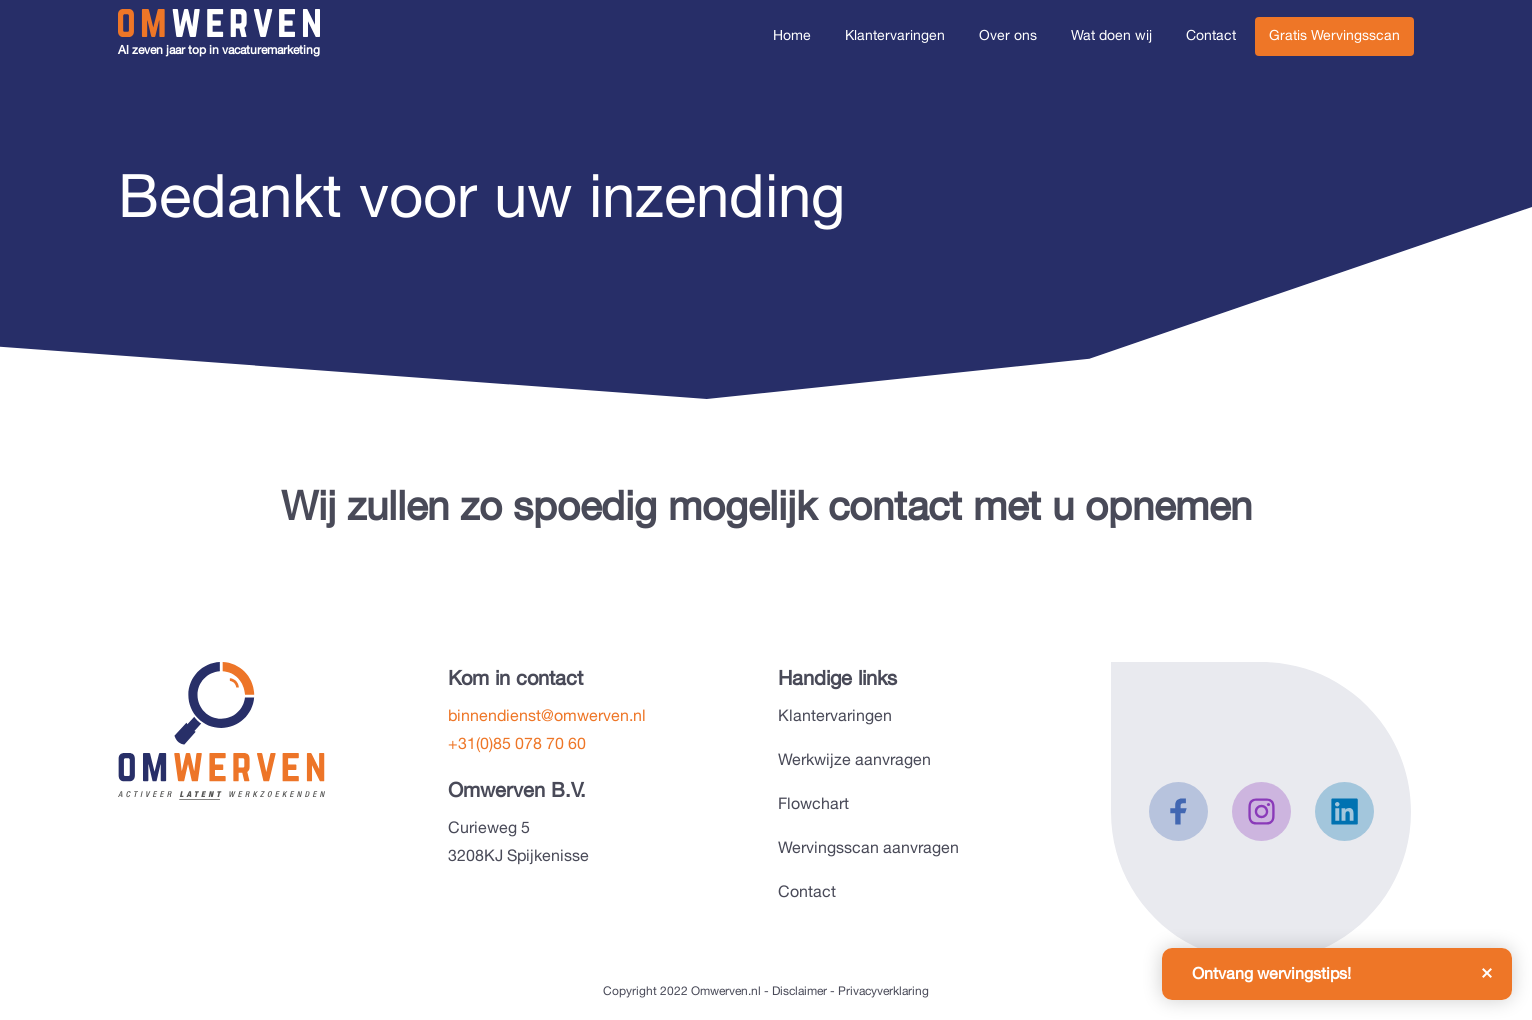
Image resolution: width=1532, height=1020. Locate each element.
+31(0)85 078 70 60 (517, 743)
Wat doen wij (1111, 35)
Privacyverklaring (883, 991)
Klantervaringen (895, 35)
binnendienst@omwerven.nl (547, 715)
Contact (1211, 35)
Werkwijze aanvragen (854, 759)
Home (792, 35)
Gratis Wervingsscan (1334, 35)
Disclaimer (799, 991)
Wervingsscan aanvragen (868, 847)
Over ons (1008, 35)
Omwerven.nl (726, 991)
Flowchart (813, 803)
